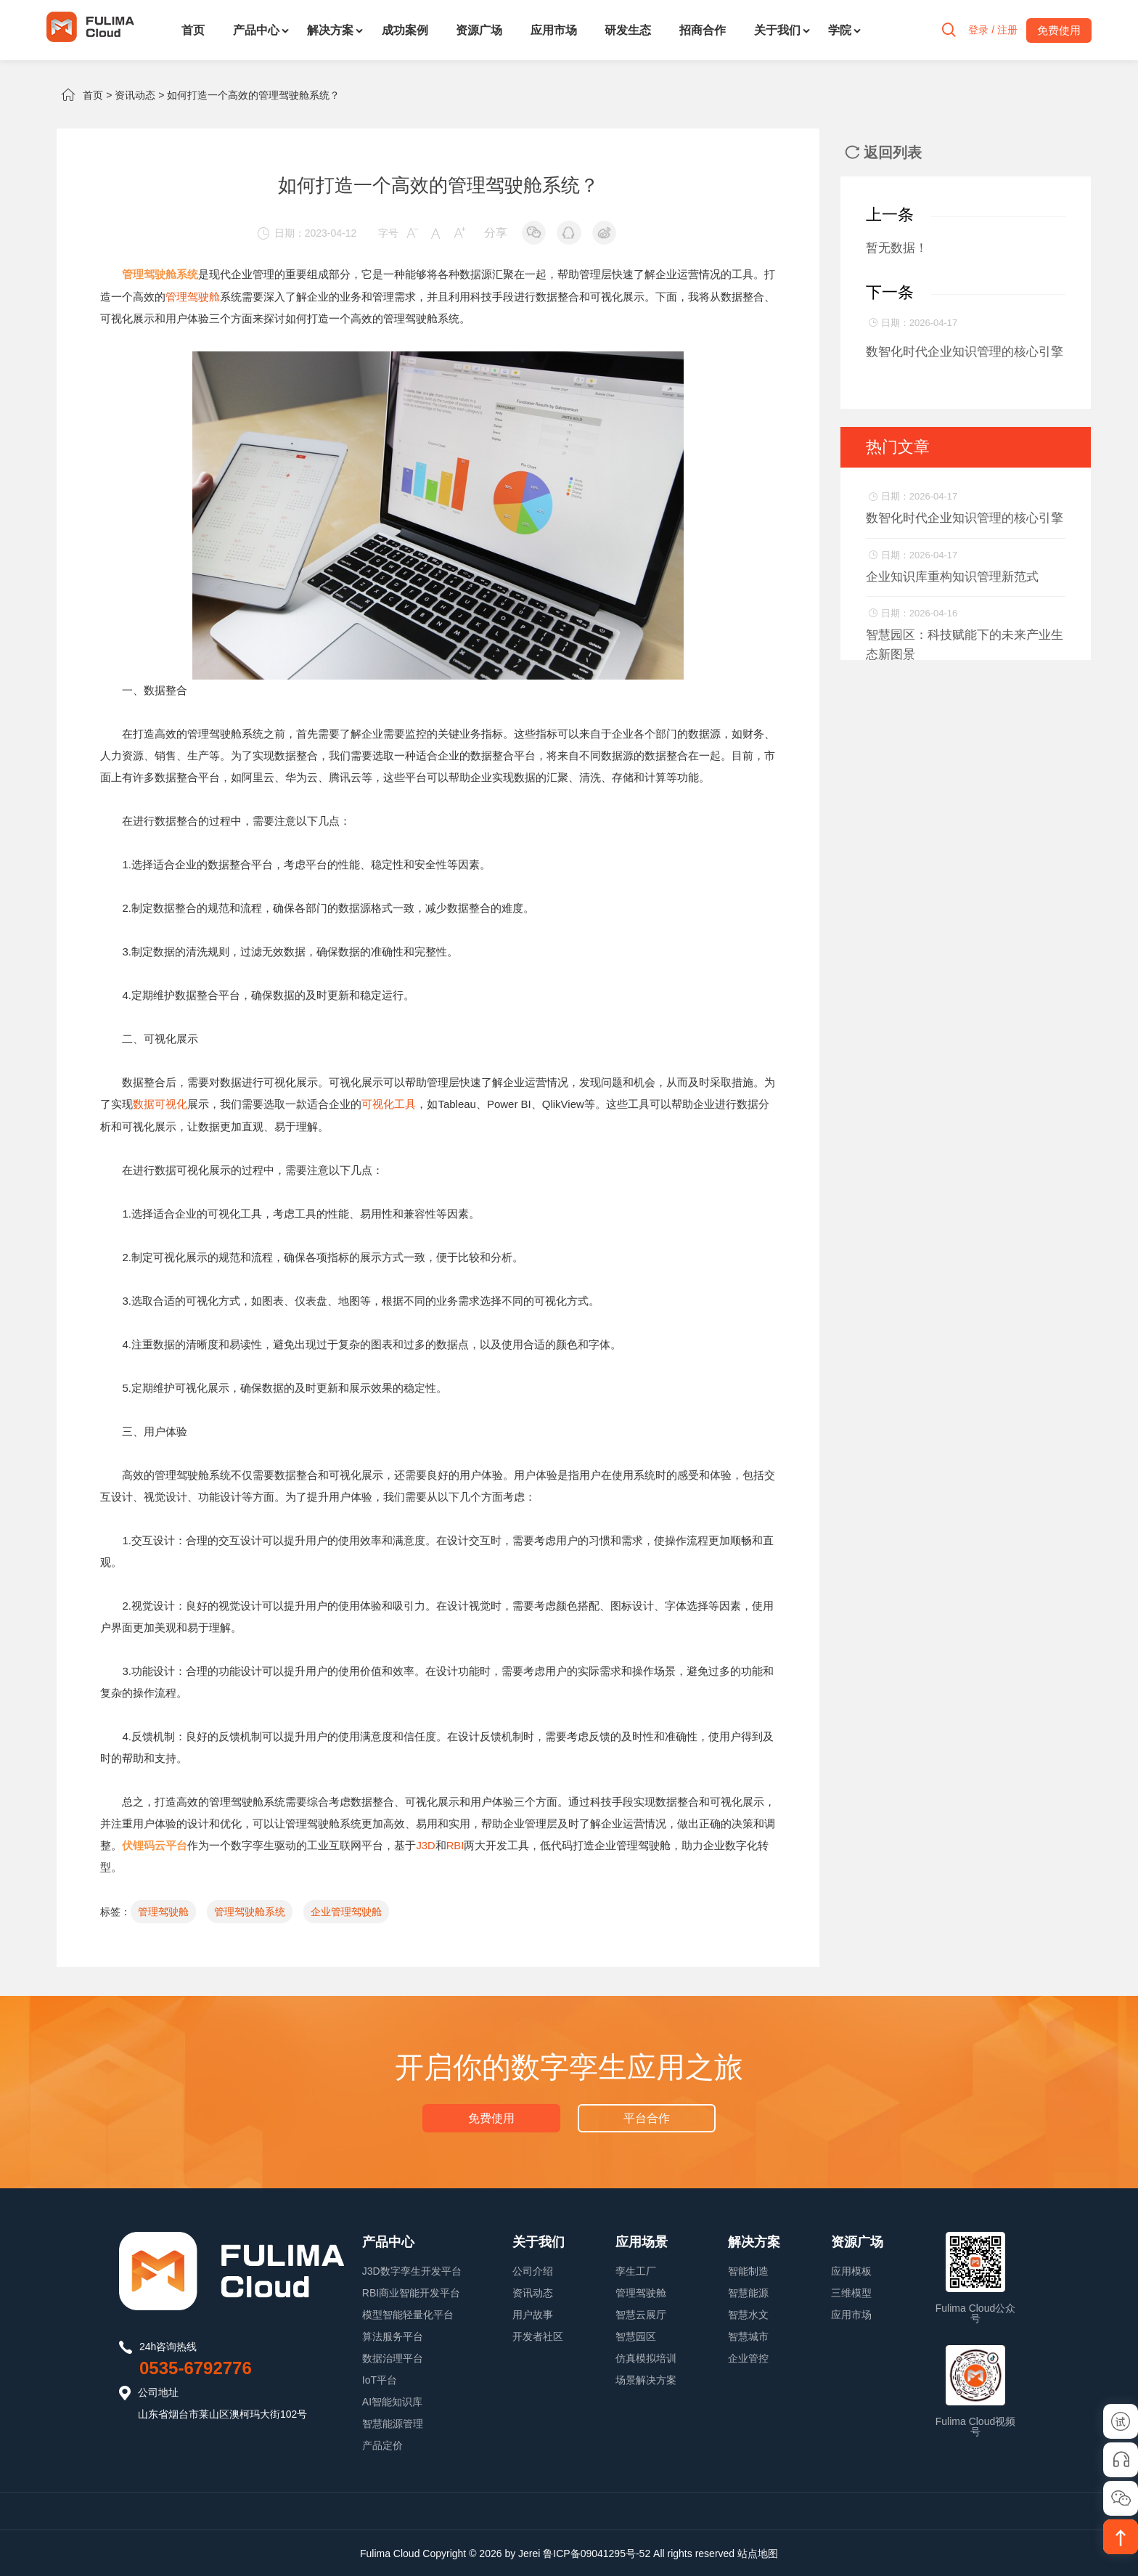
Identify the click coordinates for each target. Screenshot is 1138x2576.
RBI (455, 1844)
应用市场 (554, 30)
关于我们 (777, 30)
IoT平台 (379, 2378)
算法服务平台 (392, 2335)
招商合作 (702, 30)
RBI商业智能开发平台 (411, 2291)
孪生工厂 (635, 2269)
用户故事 (532, 2313)
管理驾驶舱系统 (249, 1910)
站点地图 (757, 2552)
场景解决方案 (645, 2378)
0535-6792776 (195, 2366)
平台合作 (646, 2116)
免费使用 (492, 2116)
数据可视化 (160, 1103)
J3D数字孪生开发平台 (412, 2269)
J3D (425, 1844)
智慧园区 (635, 2335)
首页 (193, 30)
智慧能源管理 (392, 2422)
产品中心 (256, 30)
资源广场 (479, 30)
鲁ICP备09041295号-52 (596, 2552)
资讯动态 (135, 95)
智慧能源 (748, 2291)
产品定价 (382, 2444)
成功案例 (405, 30)
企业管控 (748, 2357)
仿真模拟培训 (645, 2357)
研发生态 (628, 30)
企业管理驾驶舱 (346, 1910)
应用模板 (851, 2269)
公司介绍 (532, 2269)
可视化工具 (388, 1103)
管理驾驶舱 (192, 296)
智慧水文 (748, 2313)
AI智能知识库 (392, 2400)
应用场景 (641, 2240)
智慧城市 (748, 2335)
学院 (839, 30)
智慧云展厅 (640, 2313)
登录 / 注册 (988, 30)
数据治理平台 (392, 2357)
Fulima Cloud (389, 2552)
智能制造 (748, 2269)
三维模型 (851, 2291)
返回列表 (883, 152)
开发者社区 (537, 2335)
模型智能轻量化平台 (408, 2313)
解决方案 (330, 30)
